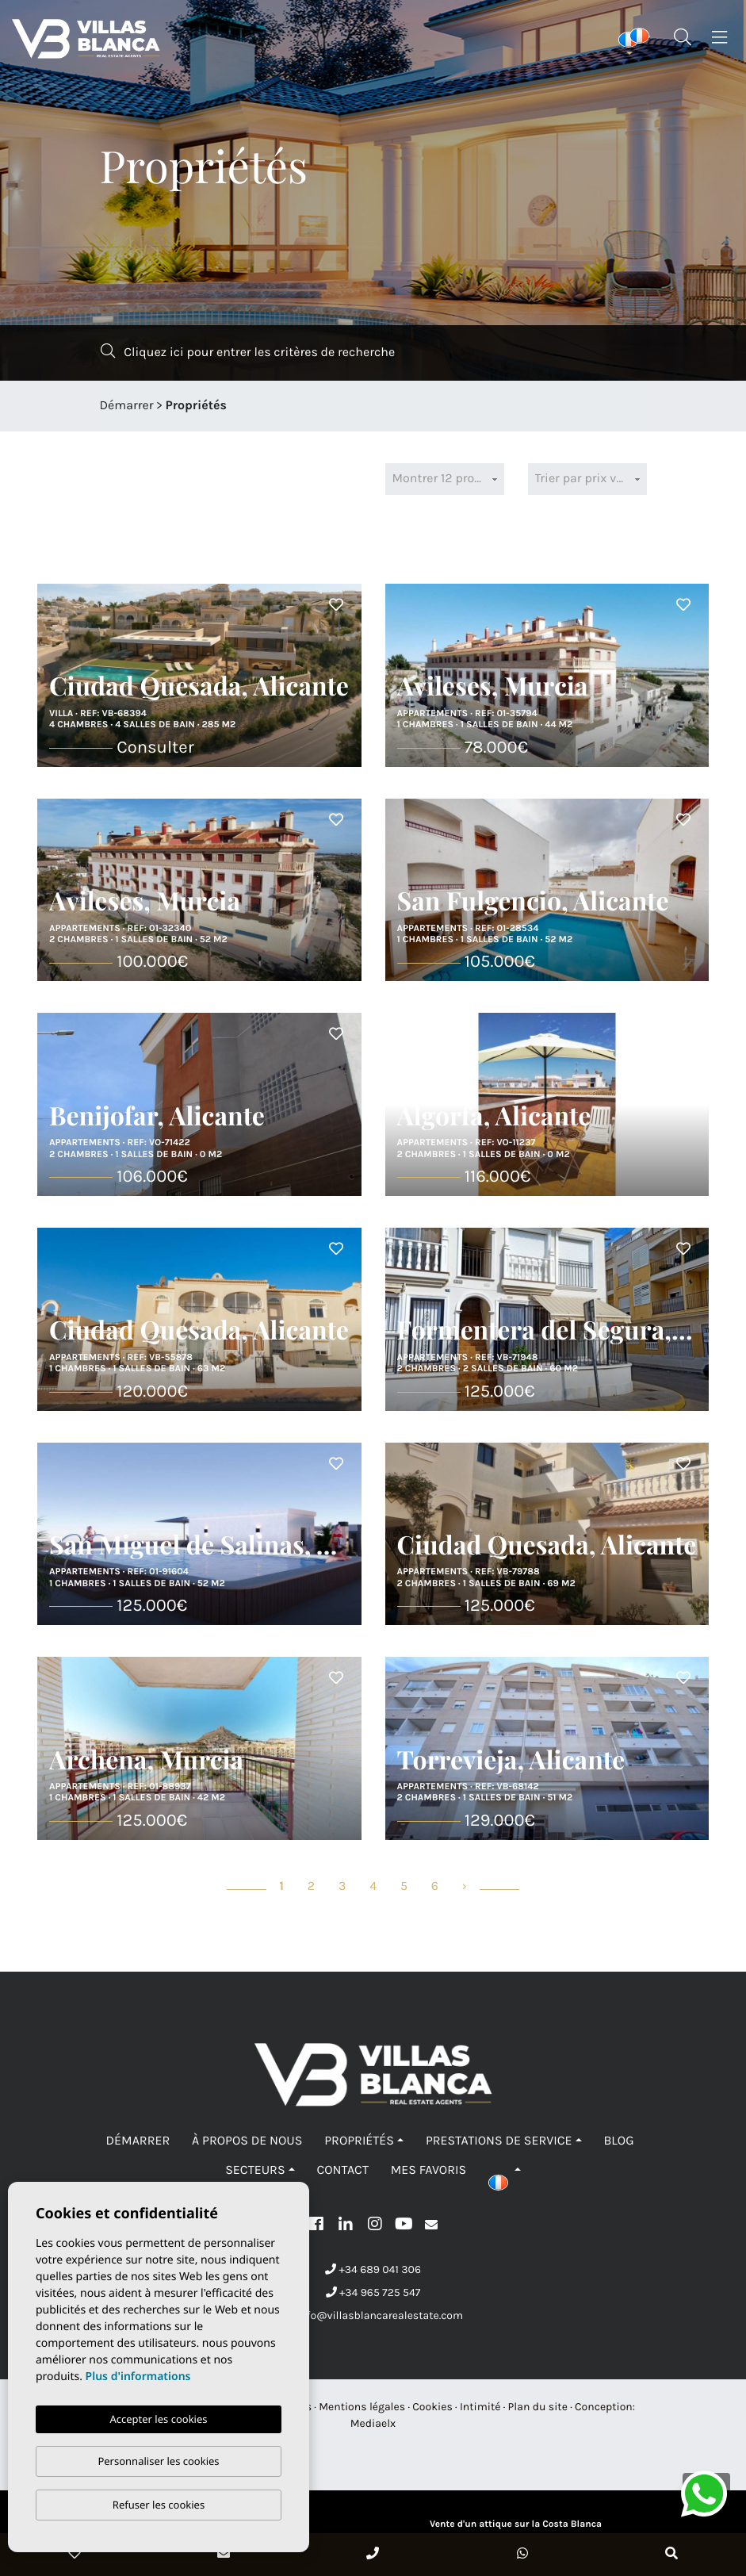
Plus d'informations (138, 2376)
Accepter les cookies (158, 2419)
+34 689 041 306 (373, 2269)
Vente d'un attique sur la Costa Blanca (516, 2524)
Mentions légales (362, 2406)
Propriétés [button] (359, 2141)
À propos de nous (247, 2141)
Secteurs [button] (255, 2170)
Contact (342, 2170)
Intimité (480, 2406)
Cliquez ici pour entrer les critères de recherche (248, 351)
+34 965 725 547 (373, 2292)
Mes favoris (428, 2170)
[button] (504, 2170)
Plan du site (538, 2406)
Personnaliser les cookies (158, 2461)
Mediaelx (373, 2423)
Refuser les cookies (159, 2504)
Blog (618, 2141)
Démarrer (127, 405)
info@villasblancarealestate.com (373, 2315)
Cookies (432, 2406)
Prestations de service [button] (499, 2141)
